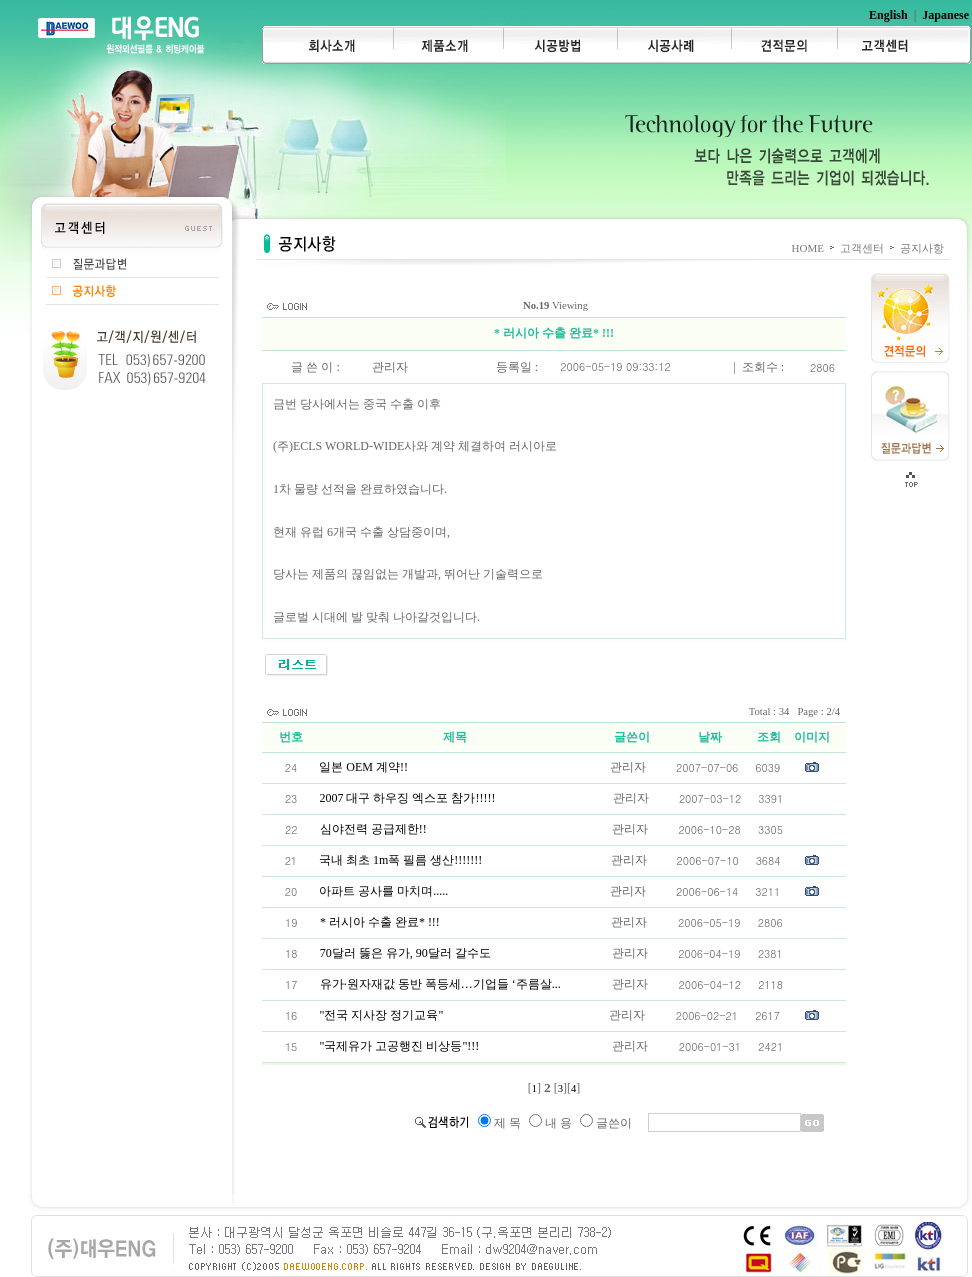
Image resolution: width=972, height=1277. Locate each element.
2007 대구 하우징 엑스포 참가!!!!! (407, 798)
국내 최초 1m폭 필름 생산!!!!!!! (400, 860)
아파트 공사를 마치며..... (383, 891)
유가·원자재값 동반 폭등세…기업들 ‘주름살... (440, 984)
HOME (808, 248)
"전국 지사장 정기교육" (381, 1015)
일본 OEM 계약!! (363, 767)
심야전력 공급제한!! (373, 829)
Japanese (945, 15)
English (888, 15)
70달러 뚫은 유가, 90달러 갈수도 (405, 953)
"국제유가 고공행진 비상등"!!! (400, 1046)
